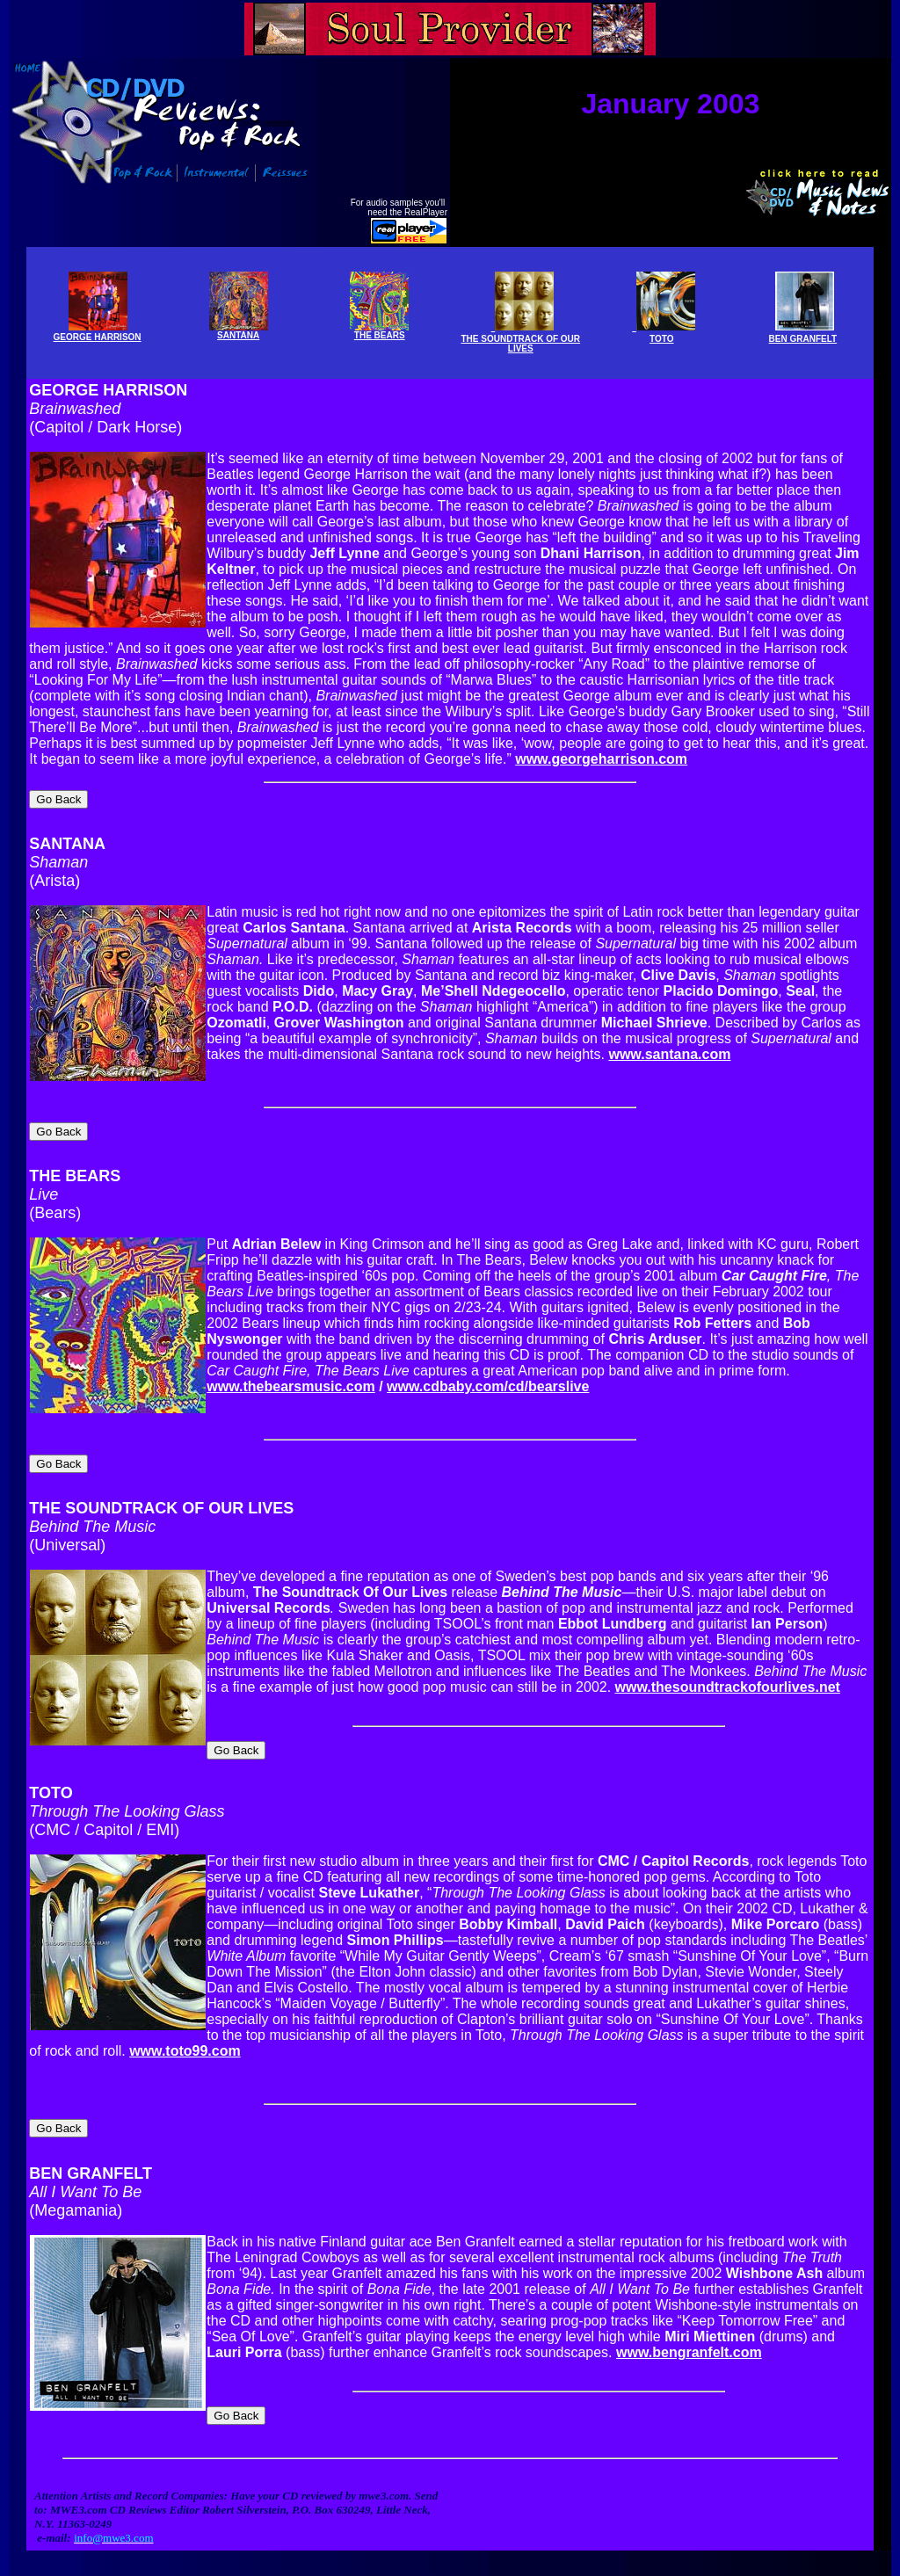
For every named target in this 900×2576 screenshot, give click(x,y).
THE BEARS (379, 330)
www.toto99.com (185, 2019)
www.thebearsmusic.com (290, 1367)
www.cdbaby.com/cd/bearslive (488, 1367)
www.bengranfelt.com (689, 2312)
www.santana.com (669, 1041)
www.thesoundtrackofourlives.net (727, 1660)
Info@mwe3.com (106, 2570)
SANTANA (67, 831)
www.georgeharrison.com (601, 756)
